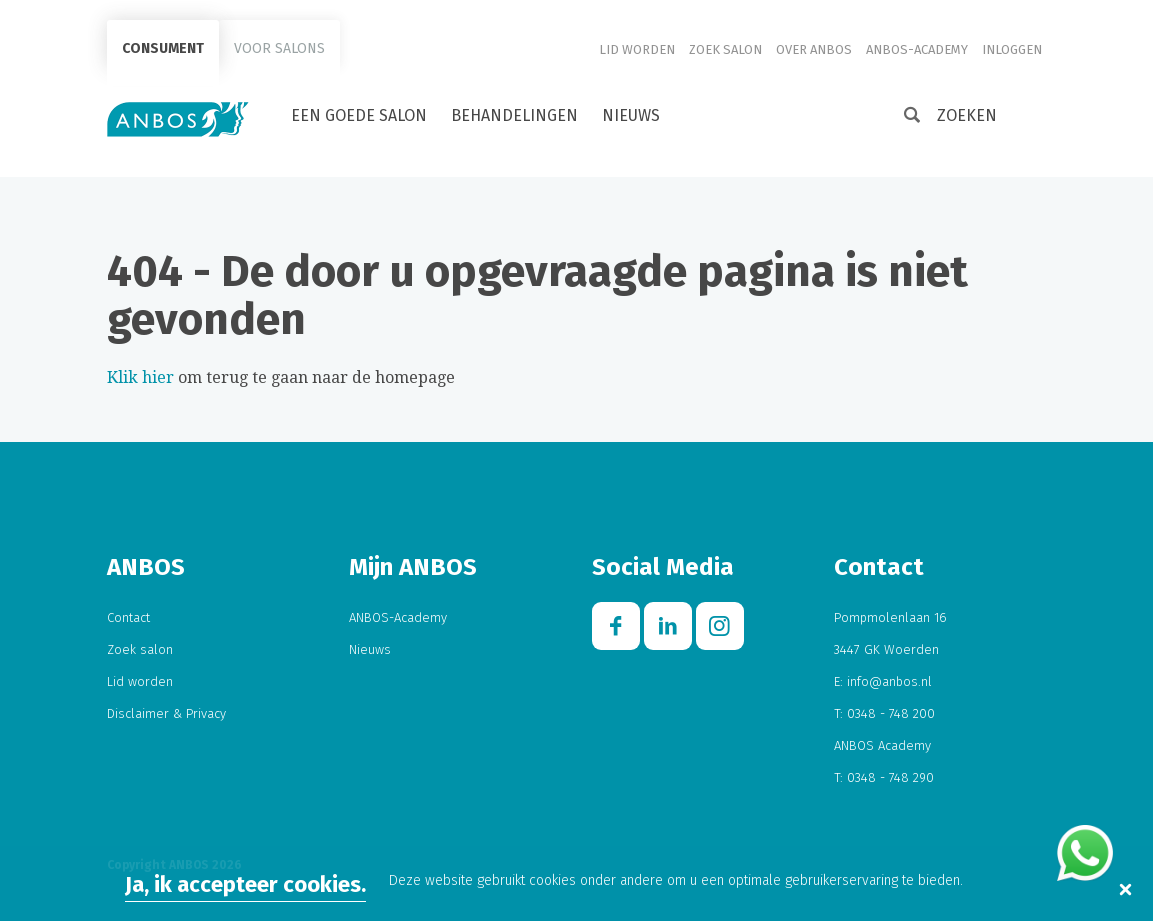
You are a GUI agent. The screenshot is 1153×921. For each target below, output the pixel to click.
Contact (128, 617)
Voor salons (279, 48)
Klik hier (140, 377)
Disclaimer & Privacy (166, 713)
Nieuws (631, 115)
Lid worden (637, 49)
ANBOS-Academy (917, 49)
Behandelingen (514, 115)
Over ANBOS (814, 49)
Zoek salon (725, 49)
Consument (163, 48)
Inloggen (1012, 49)
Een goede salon (359, 115)
